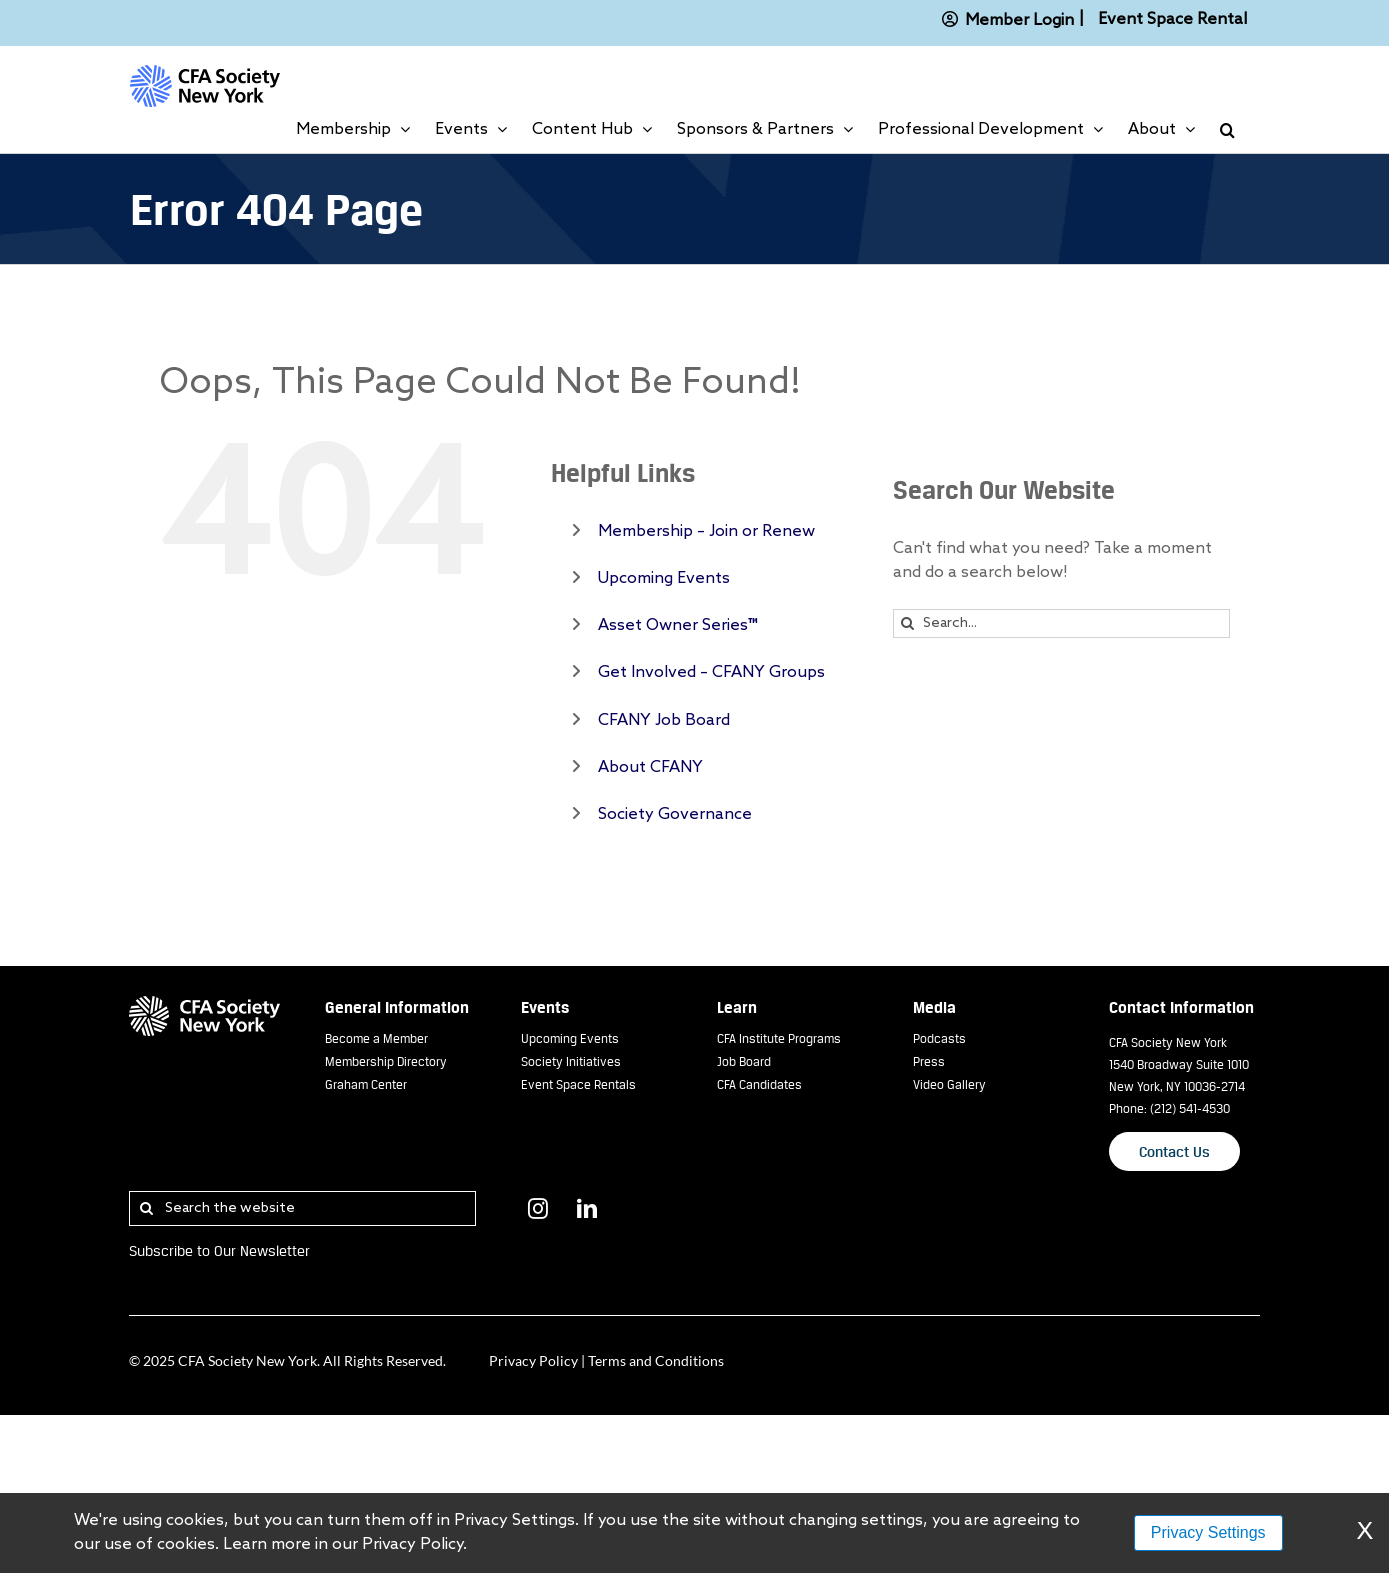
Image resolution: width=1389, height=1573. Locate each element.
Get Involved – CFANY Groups (711, 672)
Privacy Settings (1208, 1532)
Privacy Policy (533, 1360)
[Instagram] (538, 1209)
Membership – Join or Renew (706, 531)
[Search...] (1061, 623)
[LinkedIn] (587, 1209)
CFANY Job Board (664, 720)
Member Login (1004, 19)
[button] (1227, 130)
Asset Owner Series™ (678, 625)
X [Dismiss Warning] (1365, 1532)
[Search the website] (302, 1208)
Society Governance (675, 814)
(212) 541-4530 (1190, 1108)
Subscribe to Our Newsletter (219, 1250)
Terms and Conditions (656, 1360)
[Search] (907, 623)
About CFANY (650, 767)
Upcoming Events (664, 578)
